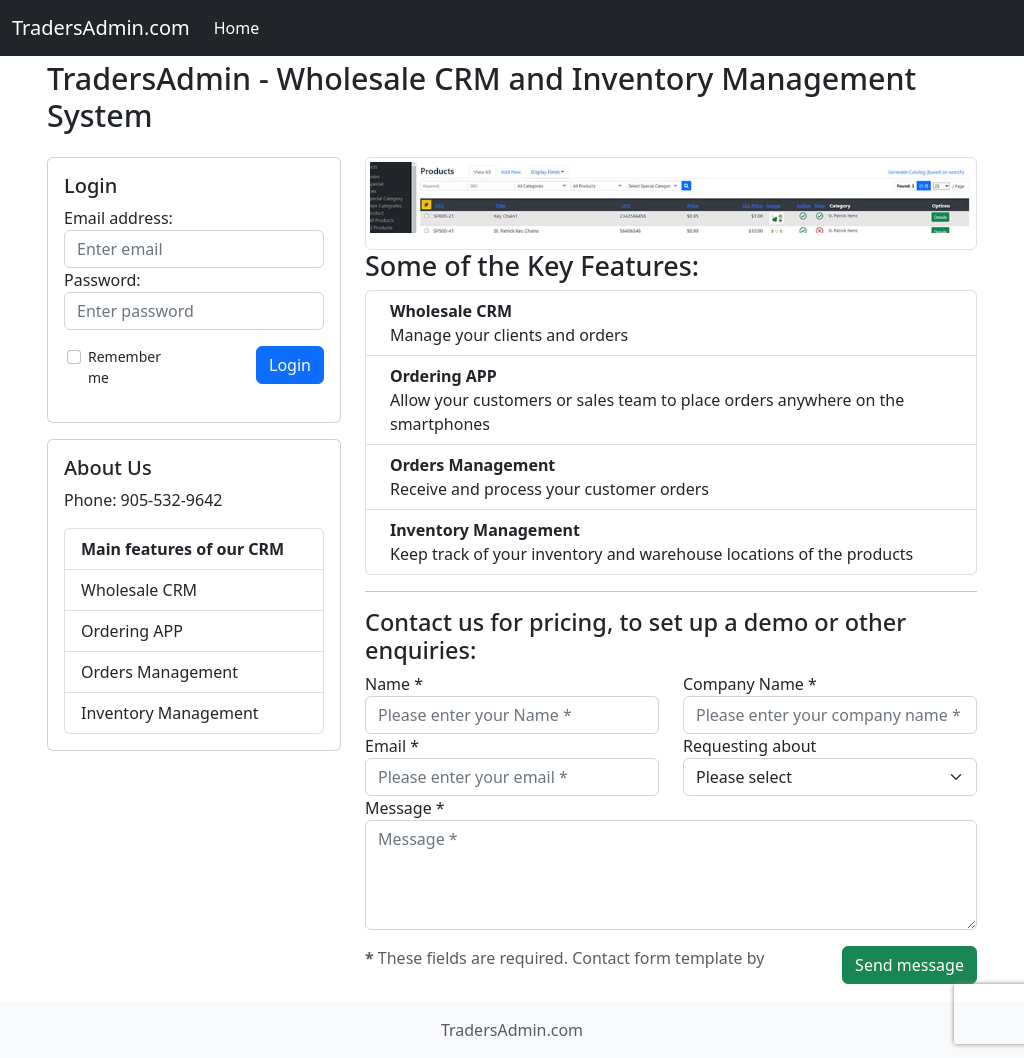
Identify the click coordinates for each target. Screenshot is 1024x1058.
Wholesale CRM (139, 590)
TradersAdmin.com (101, 27)
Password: (102, 280)
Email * (392, 746)
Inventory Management (170, 713)
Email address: (118, 218)
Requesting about (749, 746)
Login (290, 365)
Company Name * (750, 684)
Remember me (124, 367)
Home (237, 28)
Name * (394, 684)
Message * (405, 808)
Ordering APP (132, 631)
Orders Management (159, 672)
